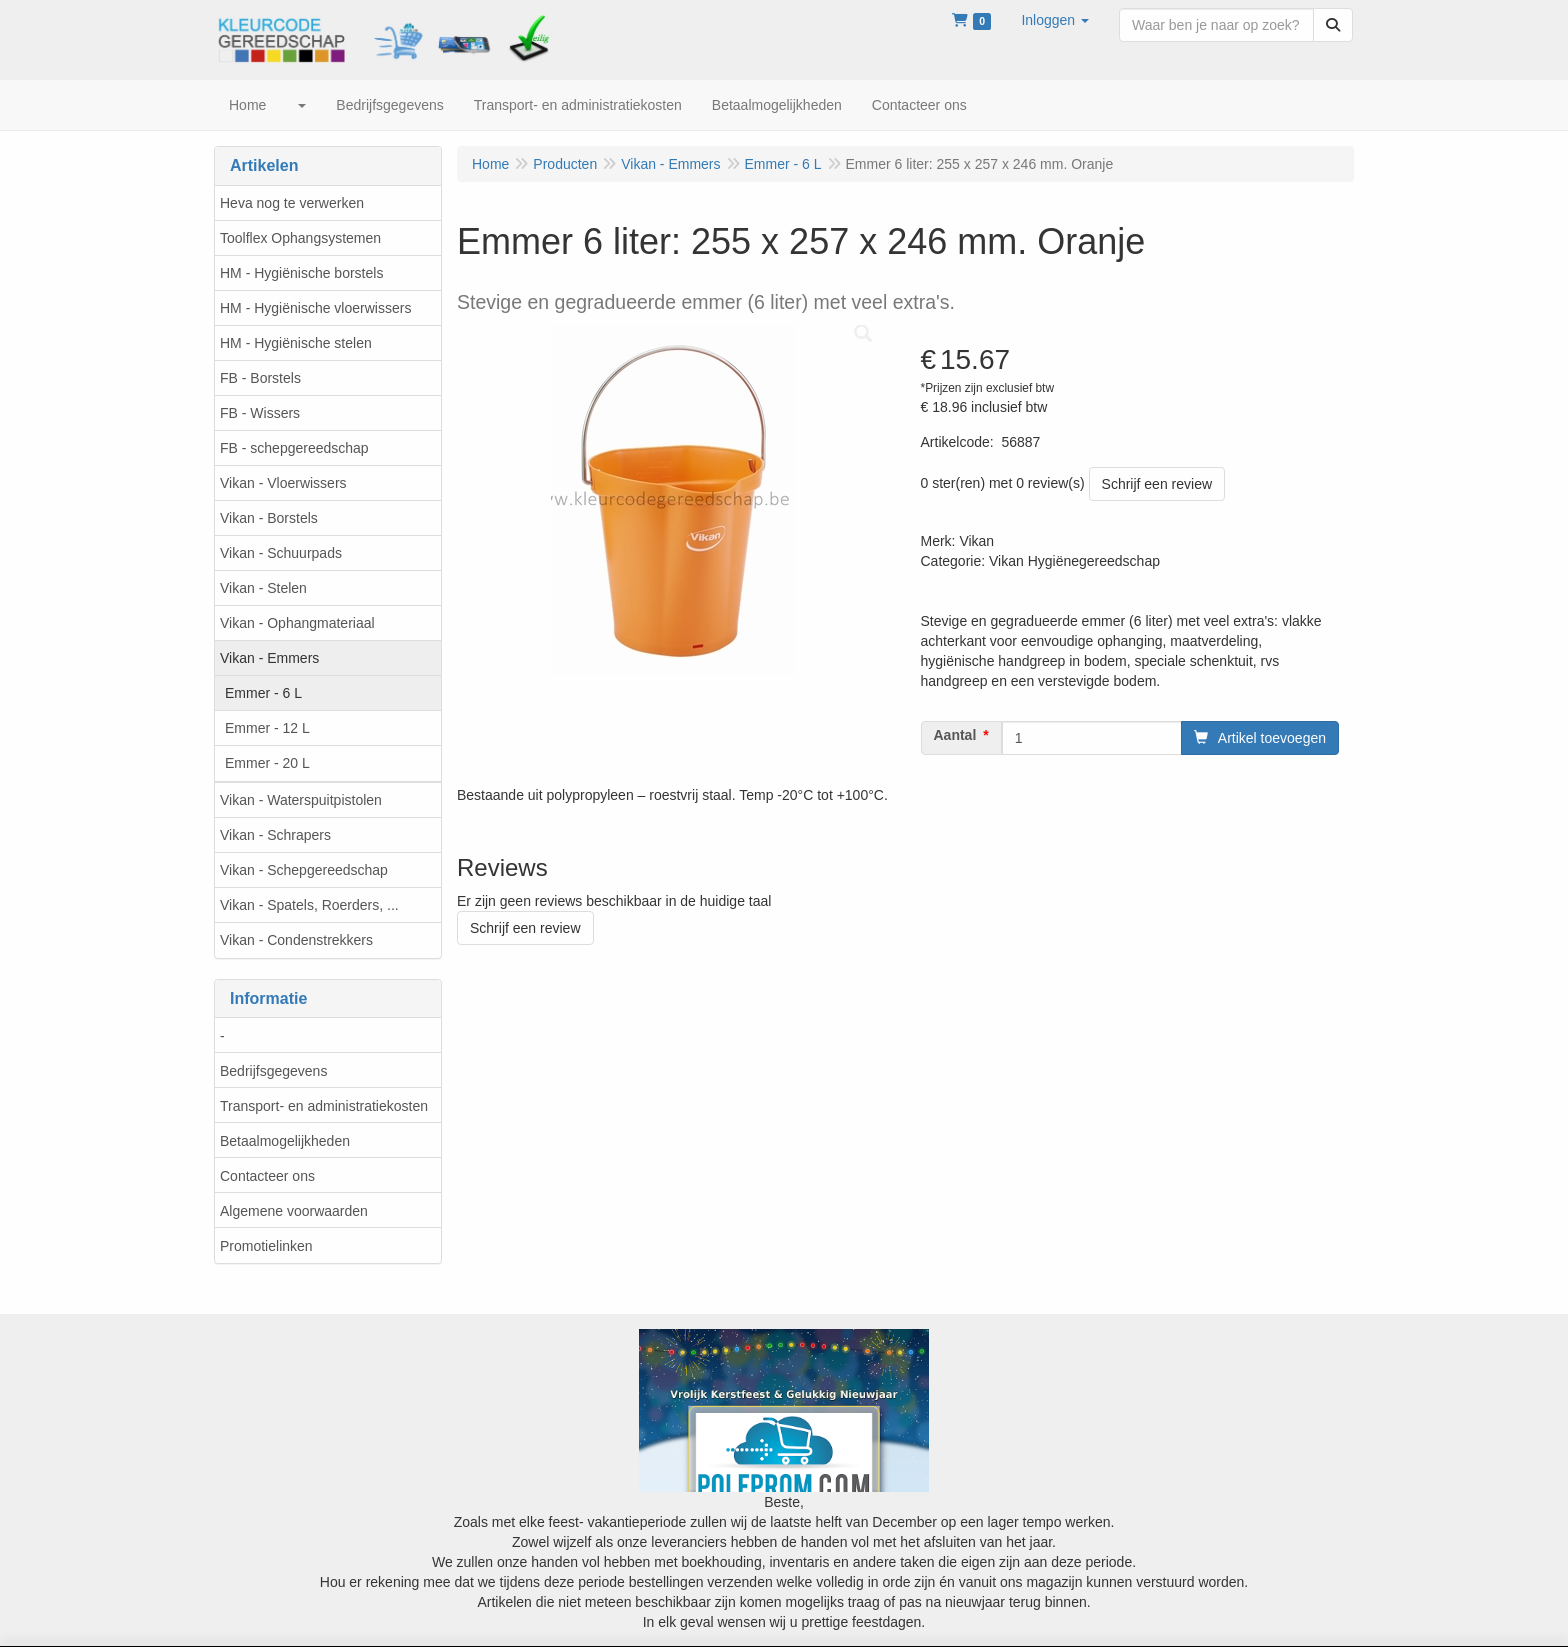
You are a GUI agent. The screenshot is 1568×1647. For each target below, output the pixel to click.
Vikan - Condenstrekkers (296, 940)
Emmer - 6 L (263, 693)
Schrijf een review (1157, 484)
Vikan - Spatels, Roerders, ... (309, 905)
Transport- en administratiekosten (324, 1106)
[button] (1055, 20)
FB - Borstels (260, 378)
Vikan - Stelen (263, 588)
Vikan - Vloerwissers (283, 483)
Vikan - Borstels (269, 518)
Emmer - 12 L (267, 728)
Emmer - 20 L (267, 763)
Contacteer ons (267, 1176)
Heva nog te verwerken (292, 203)
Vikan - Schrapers (275, 835)
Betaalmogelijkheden (285, 1141)
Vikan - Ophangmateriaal (297, 623)
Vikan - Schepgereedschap (304, 870)
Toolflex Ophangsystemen (300, 238)
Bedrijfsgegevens (273, 1071)
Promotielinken (266, 1246)
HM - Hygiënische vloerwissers (315, 308)
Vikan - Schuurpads (281, 553)
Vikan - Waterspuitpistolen (301, 800)
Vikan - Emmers (269, 658)
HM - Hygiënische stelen (296, 343)
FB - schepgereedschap (294, 448)
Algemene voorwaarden (294, 1211)
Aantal (955, 735)
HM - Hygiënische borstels (301, 273)
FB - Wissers (260, 413)
